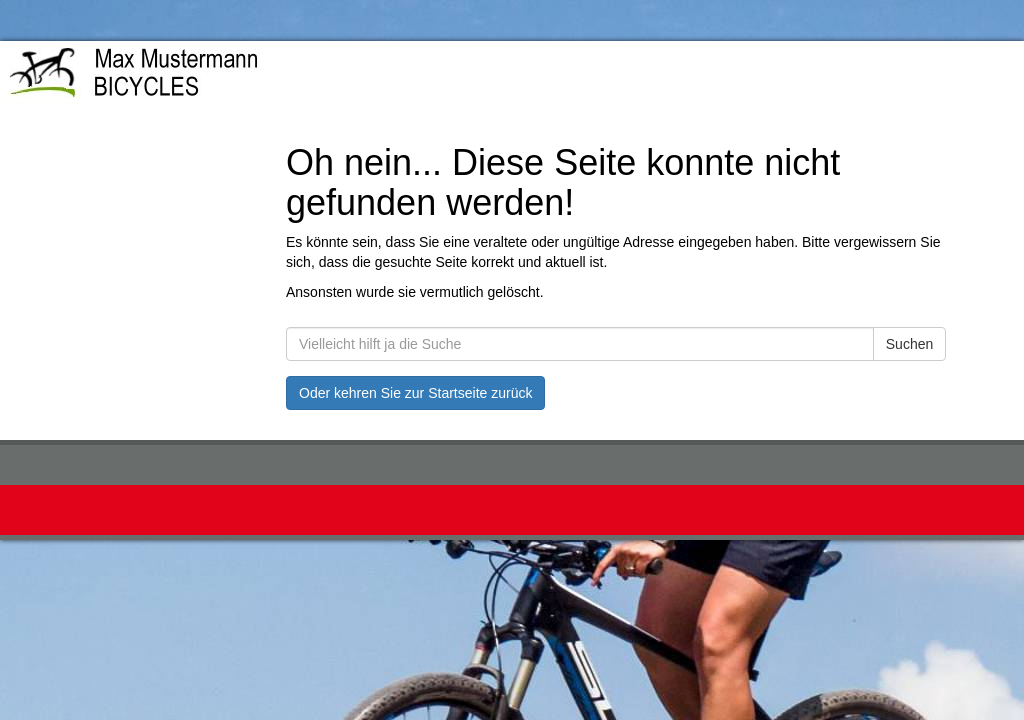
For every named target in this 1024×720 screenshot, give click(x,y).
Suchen (909, 344)
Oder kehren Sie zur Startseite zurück (415, 393)
